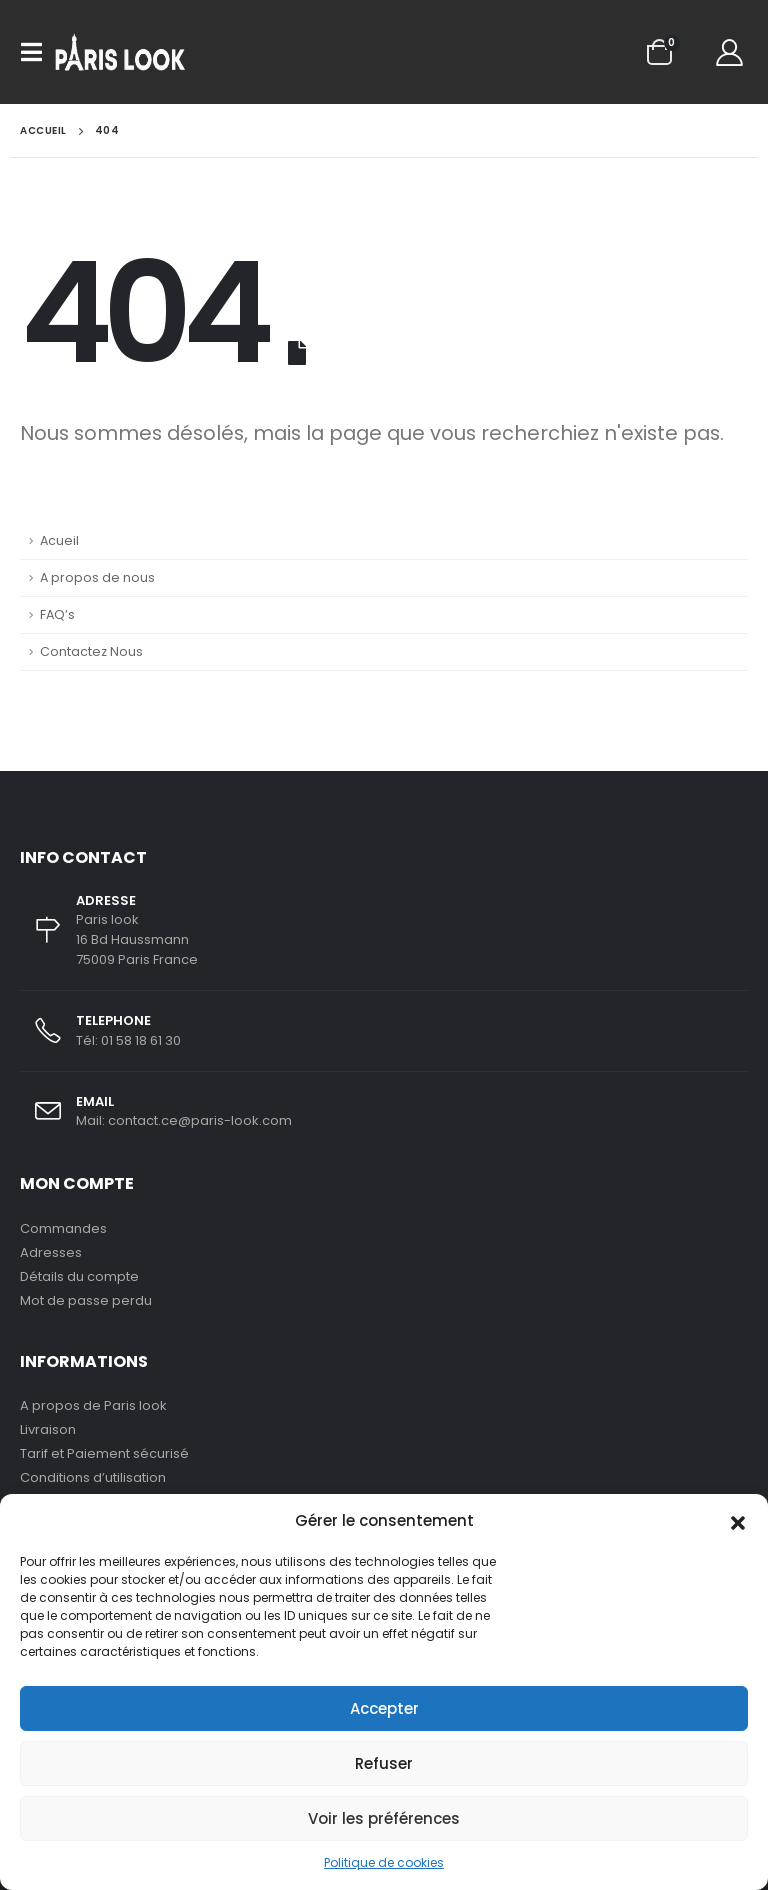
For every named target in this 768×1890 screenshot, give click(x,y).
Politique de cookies (384, 1862)
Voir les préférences (384, 1818)
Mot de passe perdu (86, 1300)
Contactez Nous (91, 651)
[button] (738, 1521)
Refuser (384, 1763)
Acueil (59, 540)
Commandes (63, 1228)
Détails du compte (79, 1276)
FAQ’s (57, 614)
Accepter (384, 1708)
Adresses (51, 1252)
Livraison (48, 1429)
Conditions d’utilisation (93, 1477)
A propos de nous (97, 577)
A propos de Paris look (93, 1405)
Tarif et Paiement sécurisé (104, 1453)
